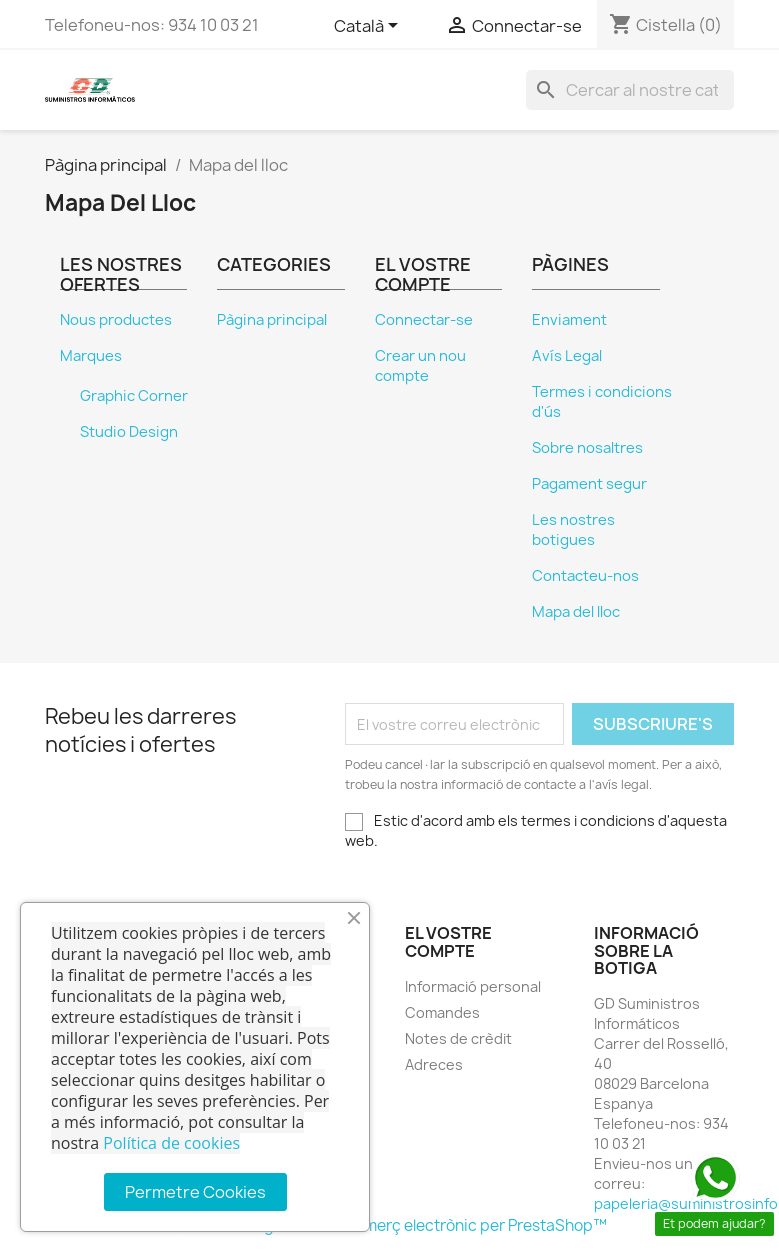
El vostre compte (448, 942)
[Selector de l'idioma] (369, 27)
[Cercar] (630, 90)
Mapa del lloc (576, 612)
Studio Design (129, 432)
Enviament (569, 320)
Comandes (442, 1012)
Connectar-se (424, 320)
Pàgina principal (272, 320)
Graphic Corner (134, 396)
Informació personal (473, 986)
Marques (91, 356)
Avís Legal (567, 356)
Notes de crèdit (458, 1038)
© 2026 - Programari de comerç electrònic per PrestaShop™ (390, 1225)
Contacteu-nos (585, 576)
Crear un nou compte (420, 366)
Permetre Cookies (195, 1192)
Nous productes (116, 320)
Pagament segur (589, 484)
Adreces (434, 1064)
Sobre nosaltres (587, 448)
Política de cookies (171, 1143)
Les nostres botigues (573, 530)
